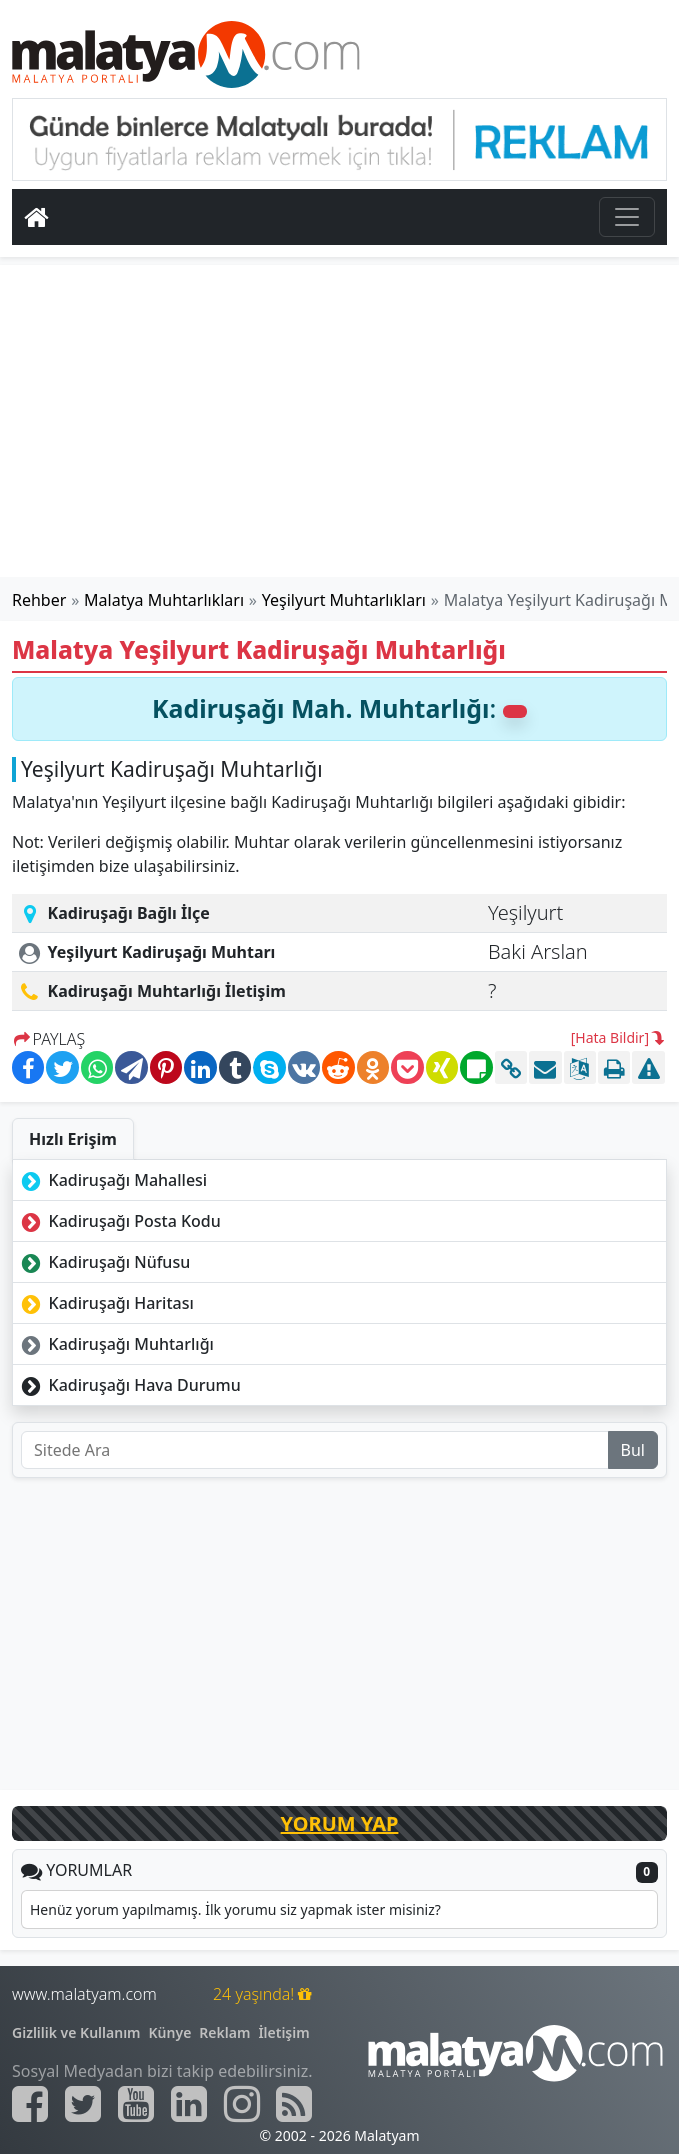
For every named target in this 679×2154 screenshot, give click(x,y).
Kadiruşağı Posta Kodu (119, 1221)
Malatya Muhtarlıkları (164, 600)
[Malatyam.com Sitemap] (294, 2104)
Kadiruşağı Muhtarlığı (115, 1344)
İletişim (283, 2032)
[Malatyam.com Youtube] (136, 2104)
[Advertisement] (340, 421)
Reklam (224, 2032)
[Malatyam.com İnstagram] (242, 2104)
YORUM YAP (340, 1823)
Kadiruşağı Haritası (105, 1303)
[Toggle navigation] (627, 217)
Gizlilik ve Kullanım (76, 2032)
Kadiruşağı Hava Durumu (129, 1385)
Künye (170, 2032)
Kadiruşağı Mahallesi (112, 1180)
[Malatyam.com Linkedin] (189, 2104)
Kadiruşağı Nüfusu (103, 1262)
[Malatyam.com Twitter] (83, 2104)
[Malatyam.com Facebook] (30, 2104)
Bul (633, 1450)
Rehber (39, 600)
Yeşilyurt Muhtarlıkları (344, 600)
